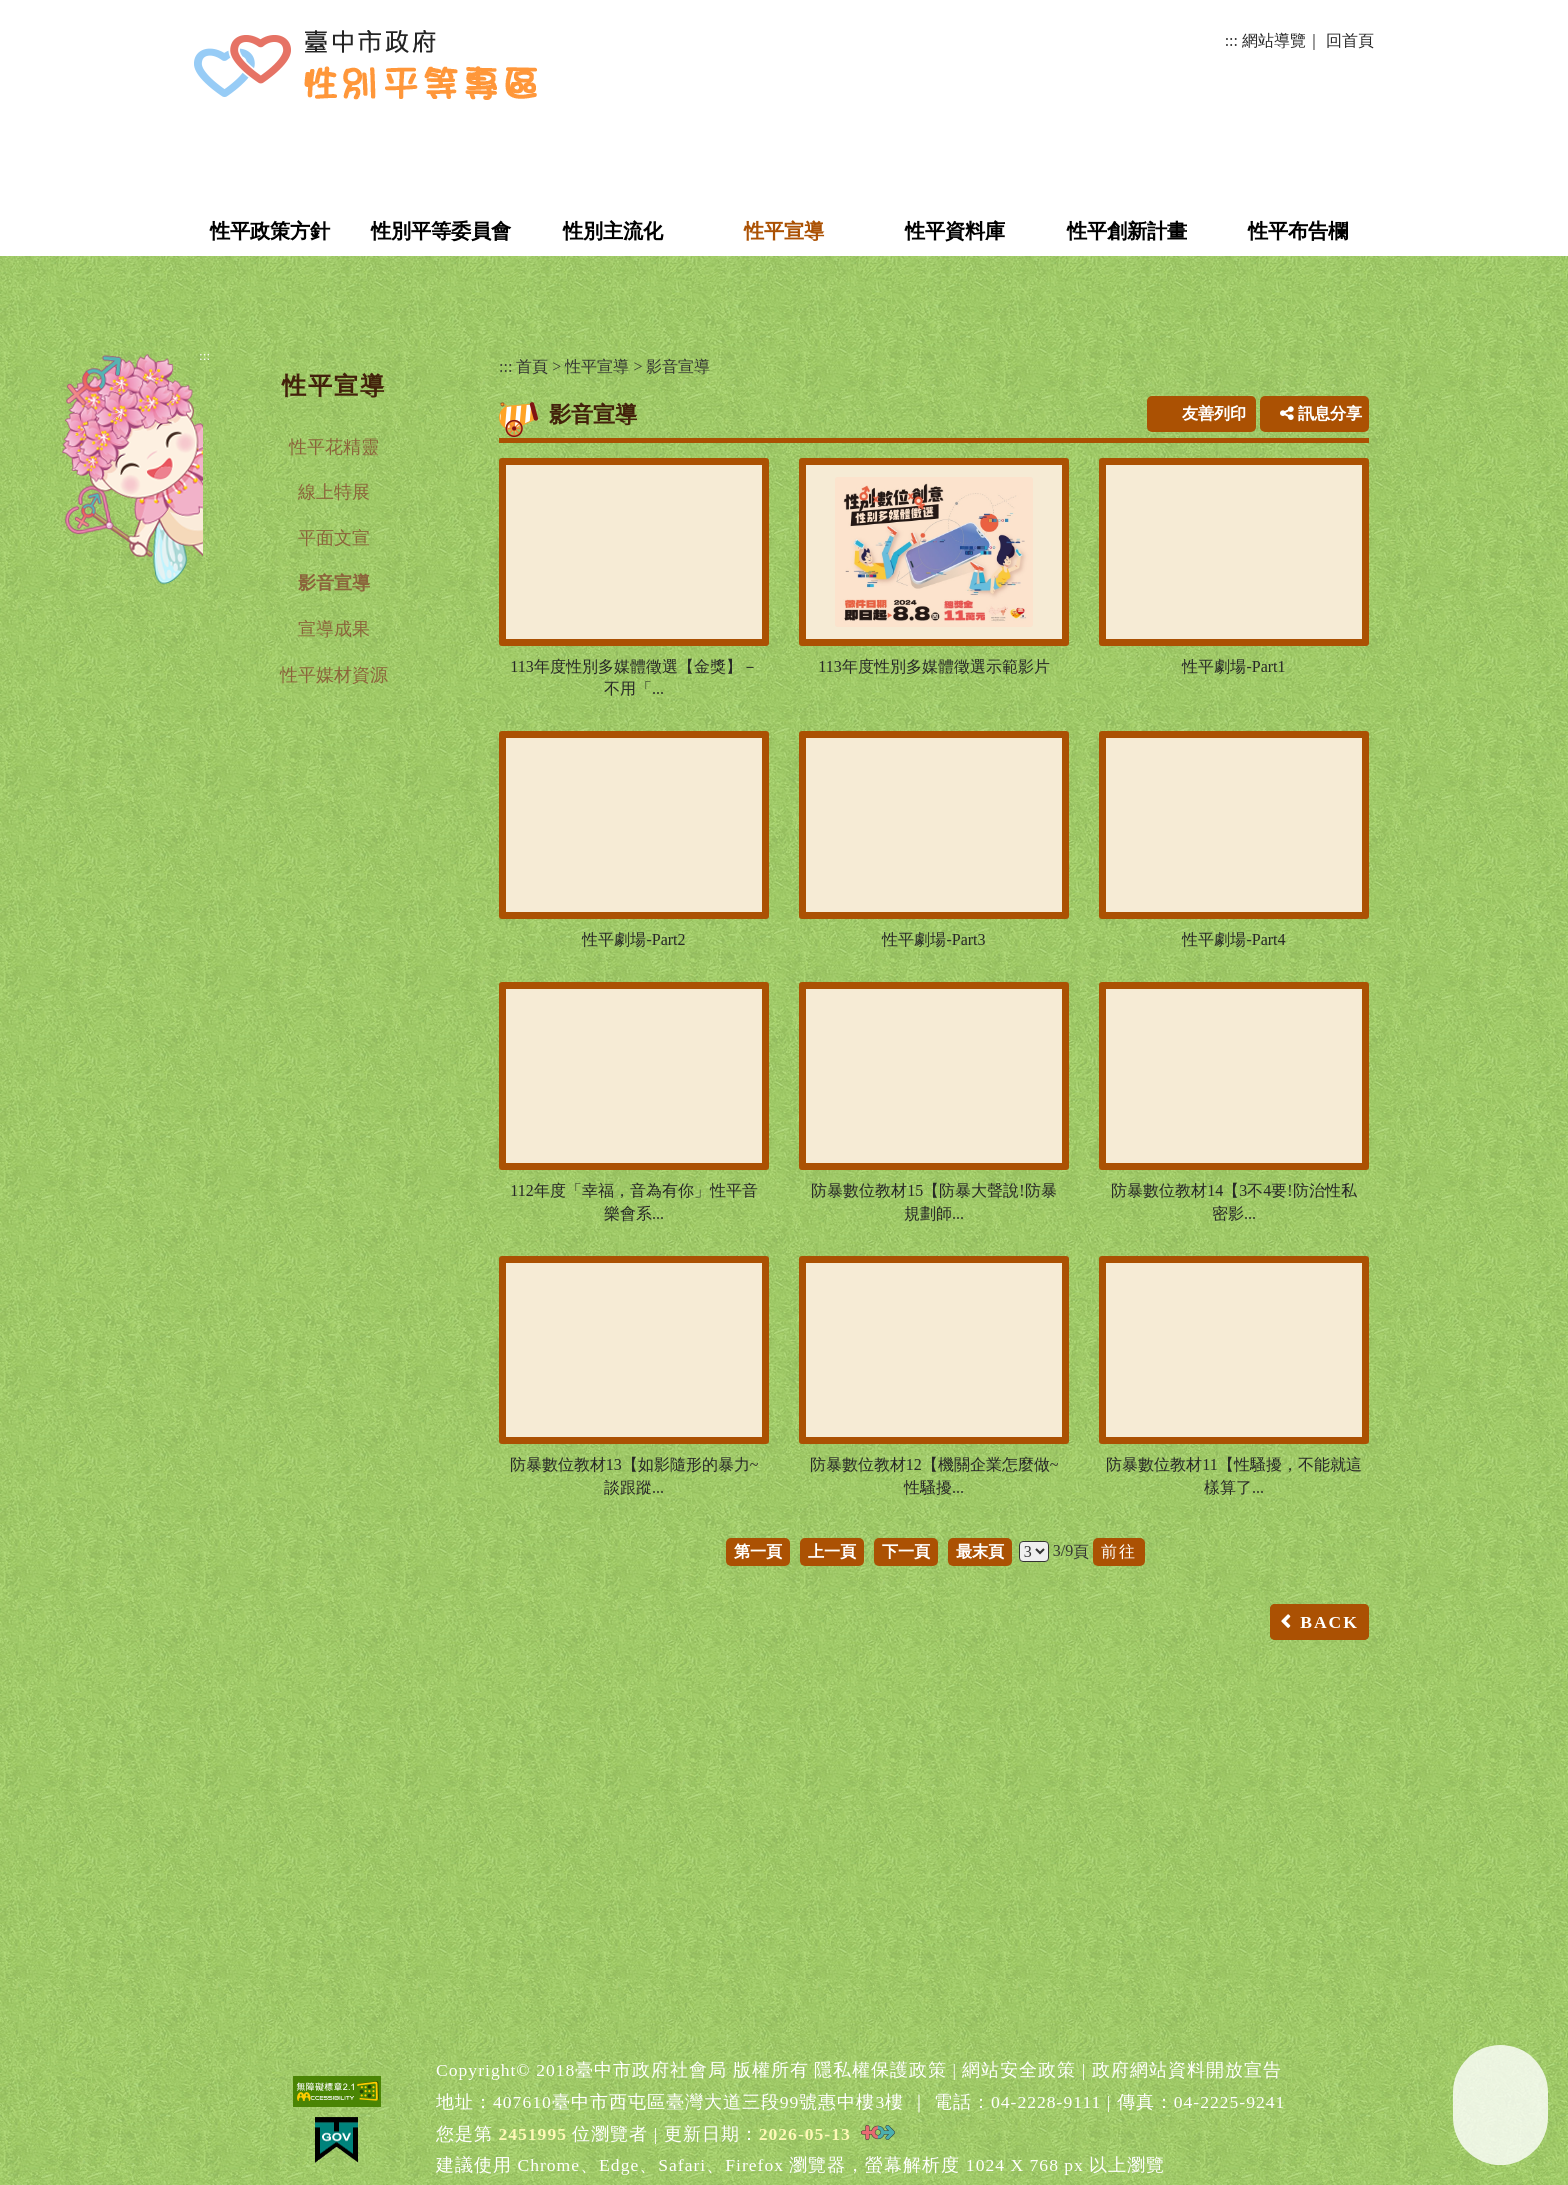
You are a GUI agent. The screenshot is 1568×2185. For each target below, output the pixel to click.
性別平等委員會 (441, 231)
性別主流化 (613, 231)
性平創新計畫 (1127, 231)
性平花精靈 (334, 447)
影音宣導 (334, 583)
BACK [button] (1329, 1622)
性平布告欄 (1298, 231)
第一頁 (758, 1551)
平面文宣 (334, 538)
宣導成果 (334, 629)
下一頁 (906, 1551)
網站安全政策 (1019, 2070)
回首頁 (1350, 40)
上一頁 (832, 1551)
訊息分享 (1321, 413)
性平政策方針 (270, 231)
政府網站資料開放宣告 (1187, 2070)
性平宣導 (784, 231)
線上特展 (334, 492)
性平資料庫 (955, 231)
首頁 (532, 366)
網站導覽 (1274, 40)
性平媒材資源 (334, 675)
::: (1231, 40)
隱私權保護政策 (880, 2070)
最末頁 (980, 1551)
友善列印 (1214, 413)
